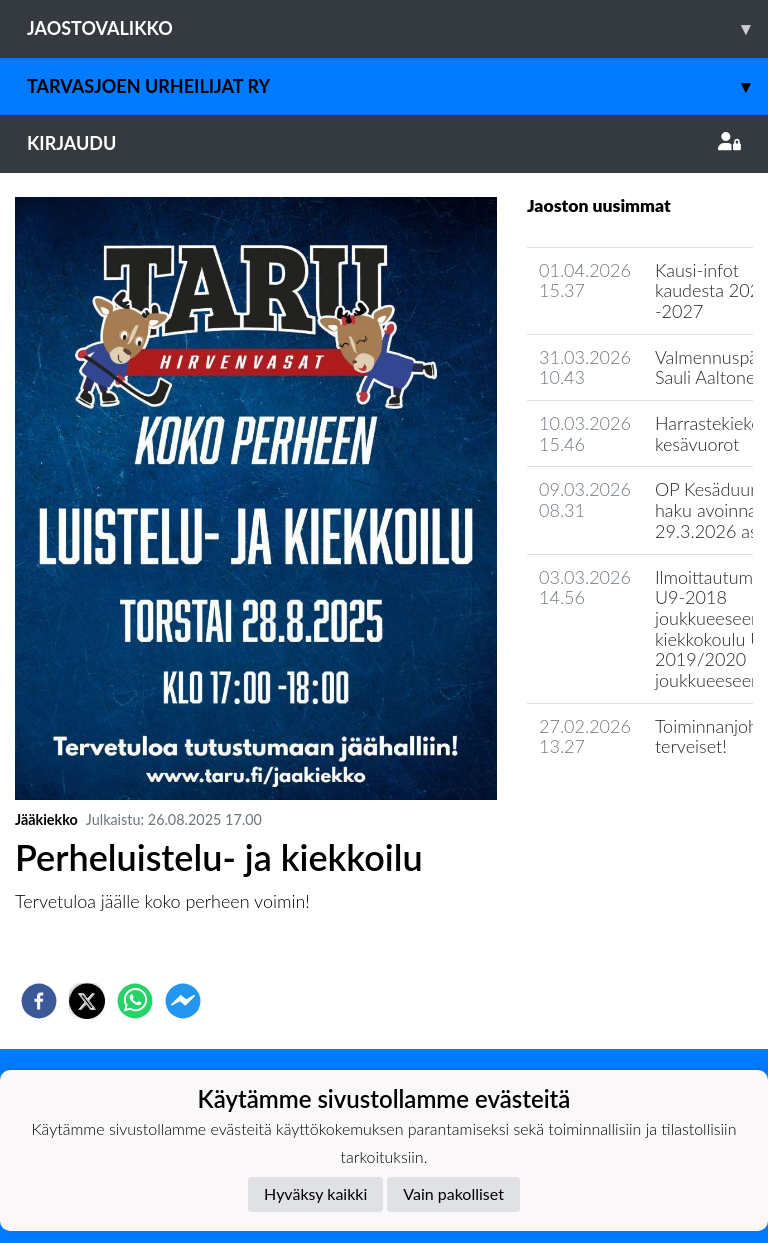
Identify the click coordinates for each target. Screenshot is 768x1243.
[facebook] (39, 1001)
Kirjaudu (384, 143)
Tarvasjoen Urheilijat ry (397, 86)
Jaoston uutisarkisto (618, 803)
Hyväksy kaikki (315, 1193)
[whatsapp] (135, 1001)
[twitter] (87, 1001)
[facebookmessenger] (183, 1001)
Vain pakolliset (453, 1193)
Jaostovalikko (397, 28)
